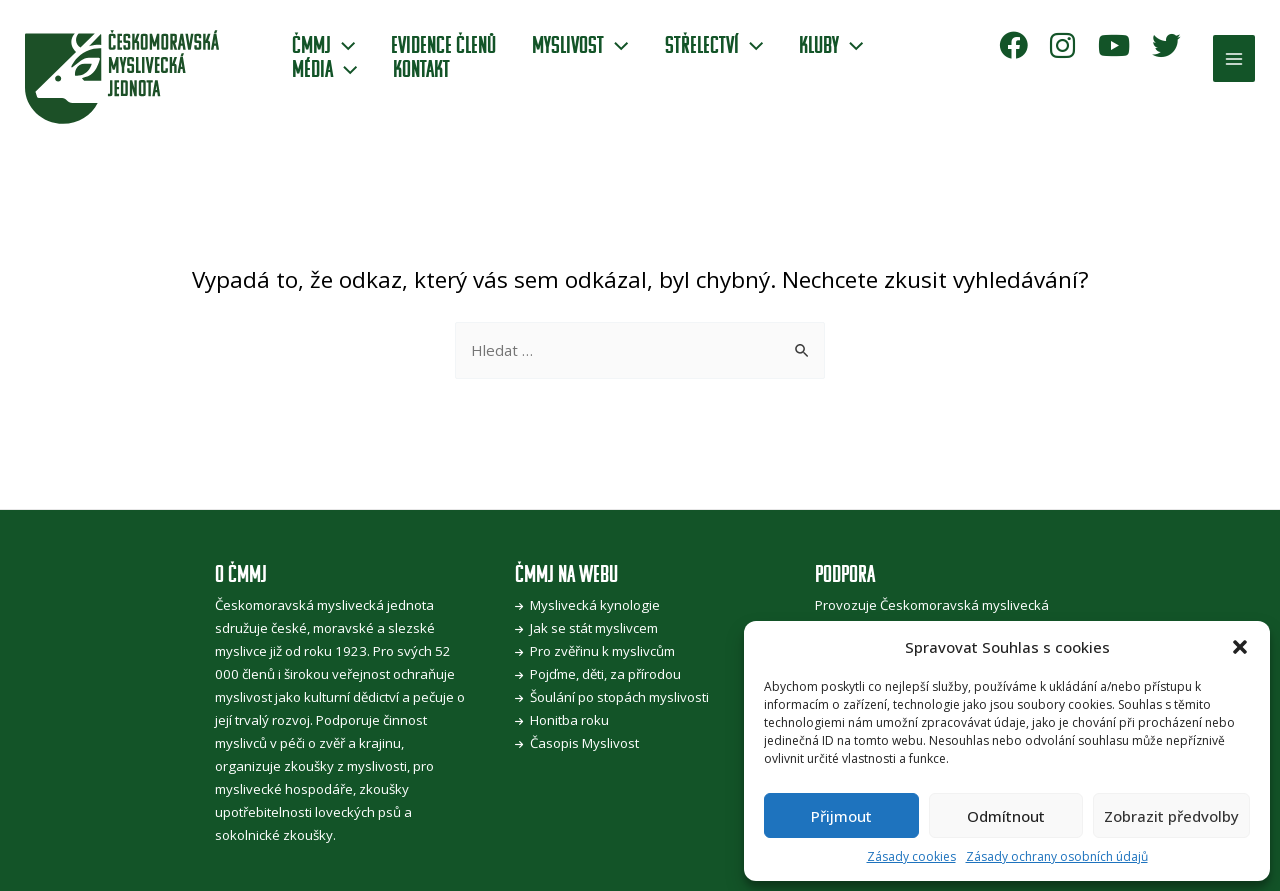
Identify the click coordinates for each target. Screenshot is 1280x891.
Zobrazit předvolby (1171, 816)
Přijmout (841, 816)
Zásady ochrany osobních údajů (1057, 856)
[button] (1240, 647)
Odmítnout (1006, 816)
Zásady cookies (911, 856)
